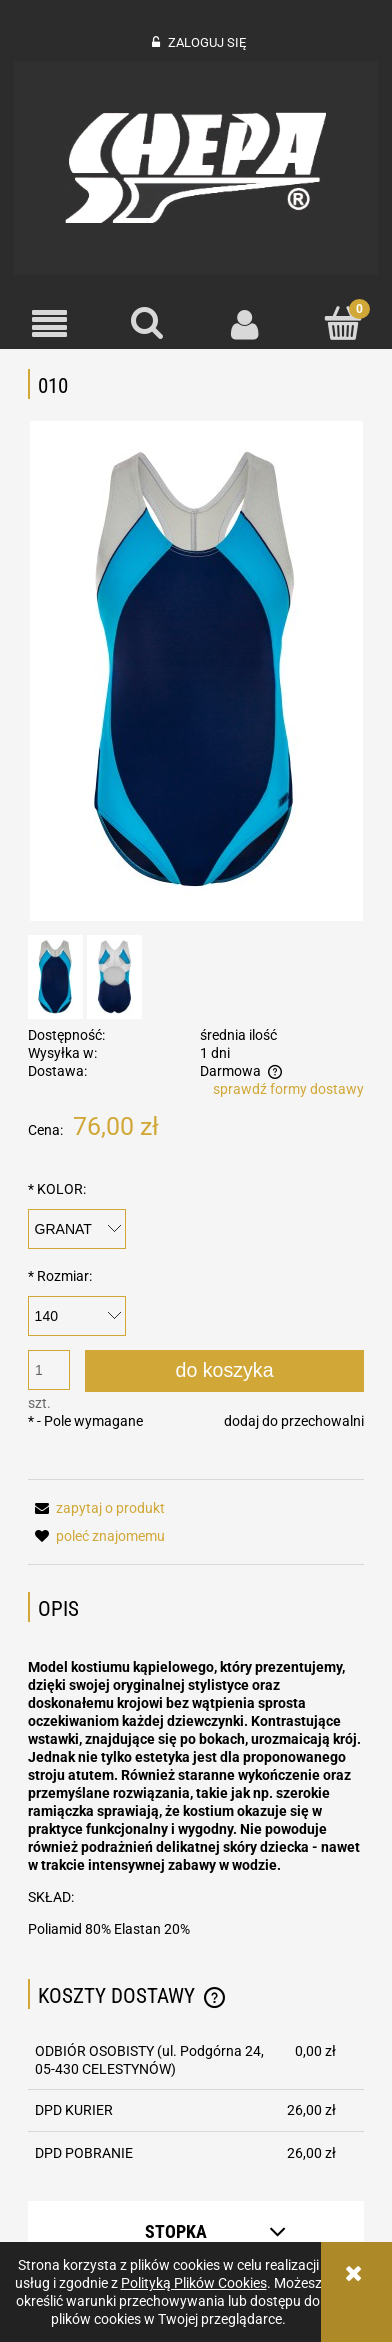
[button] (49, 324)
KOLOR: (57, 1189)
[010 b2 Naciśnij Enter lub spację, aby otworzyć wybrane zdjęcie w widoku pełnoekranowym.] (196, 671)
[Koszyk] (343, 323)
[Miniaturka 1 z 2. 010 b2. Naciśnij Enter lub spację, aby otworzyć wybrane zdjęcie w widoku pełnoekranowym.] (55, 977)
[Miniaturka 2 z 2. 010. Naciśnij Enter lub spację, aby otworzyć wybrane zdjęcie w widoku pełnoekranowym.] (114, 977)
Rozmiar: (60, 1276)
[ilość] (49, 1370)
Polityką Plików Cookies (194, 2283)
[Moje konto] (245, 324)
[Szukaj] (147, 323)
